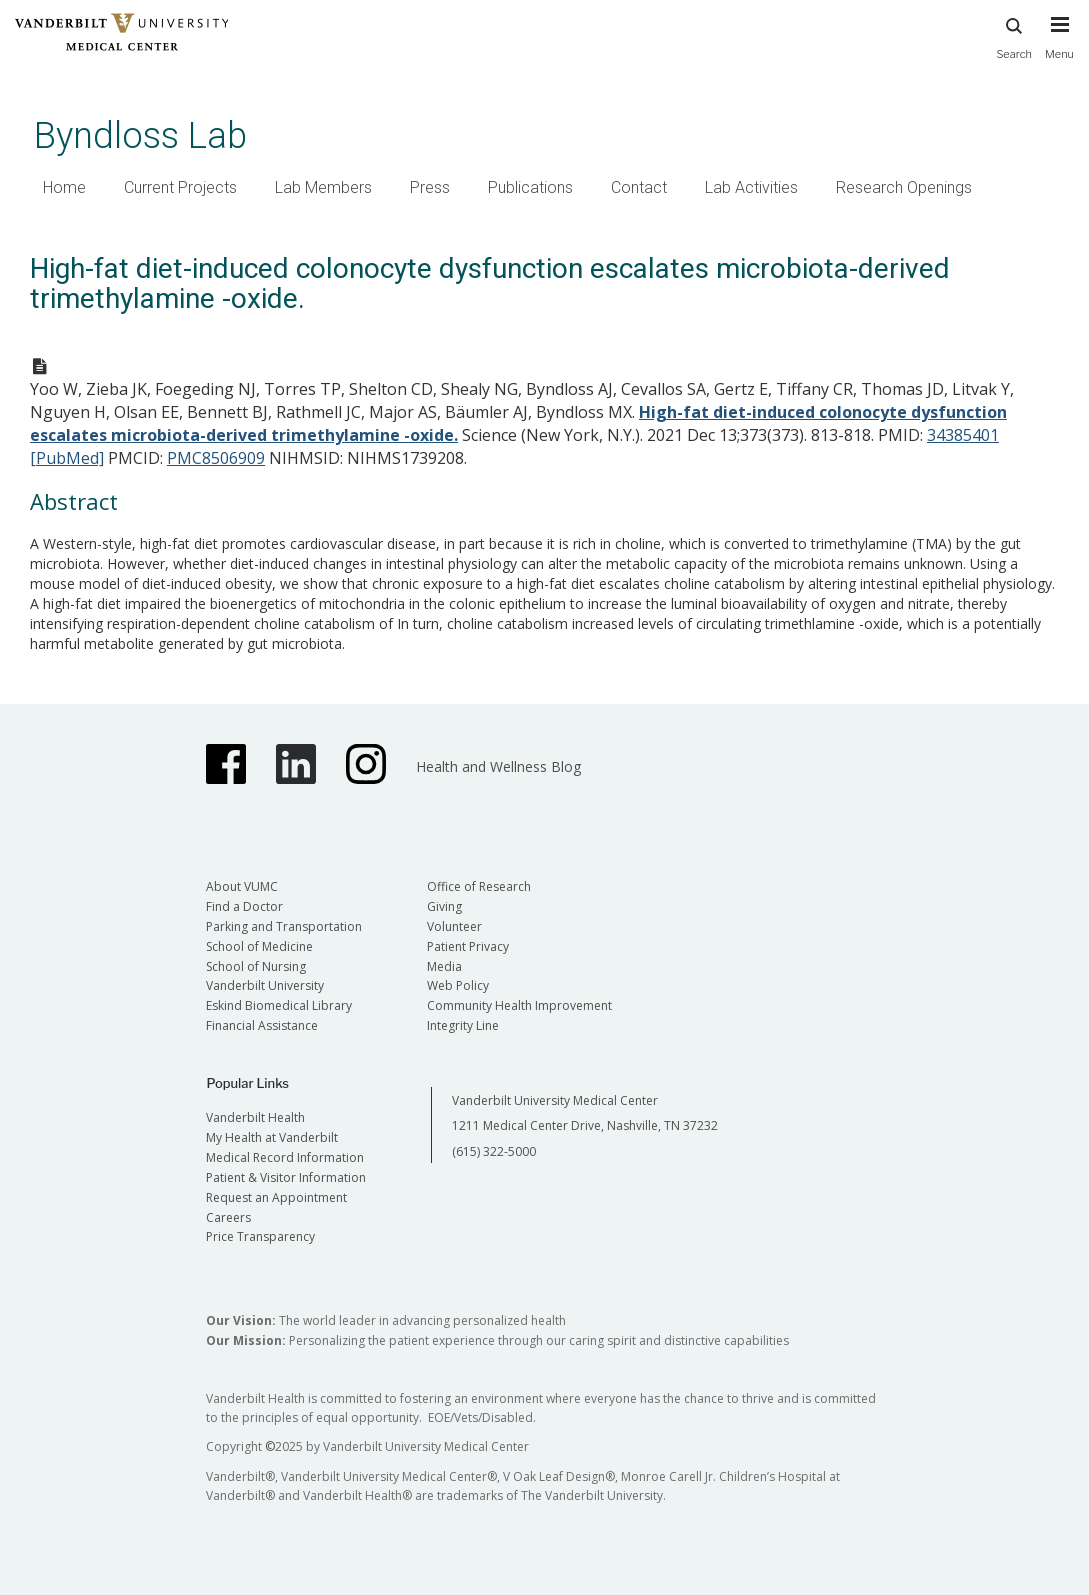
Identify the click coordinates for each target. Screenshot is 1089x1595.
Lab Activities (751, 187)
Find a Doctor (244, 906)
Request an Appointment (276, 1197)
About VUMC (242, 886)
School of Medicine (259, 946)
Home (64, 187)
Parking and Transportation (284, 926)
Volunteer (454, 926)
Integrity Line (463, 1025)
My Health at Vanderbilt (272, 1137)
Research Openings (904, 187)
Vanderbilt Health (255, 1117)
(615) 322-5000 (494, 1151)
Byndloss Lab (140, 135)
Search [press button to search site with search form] (1014, 35)
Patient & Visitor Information (286, 1177)
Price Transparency (260, 1236)
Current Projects (180, 187)
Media (444, 966)
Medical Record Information (285, 1157)
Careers (228, 1217)
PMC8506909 (216, 458)
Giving (444, 906)
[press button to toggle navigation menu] (1059, 47)
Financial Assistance (262, 1025)
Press (430, 187)
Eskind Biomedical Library (279, 1005)
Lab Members (323, 187)
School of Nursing (256, 966)
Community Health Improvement (519, 1005)
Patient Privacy (468, 946)
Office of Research (479, 886)
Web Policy (458, 985)
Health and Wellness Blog (498, 766)
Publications (530, 187)
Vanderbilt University (265, 985)
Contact (639, 187)
